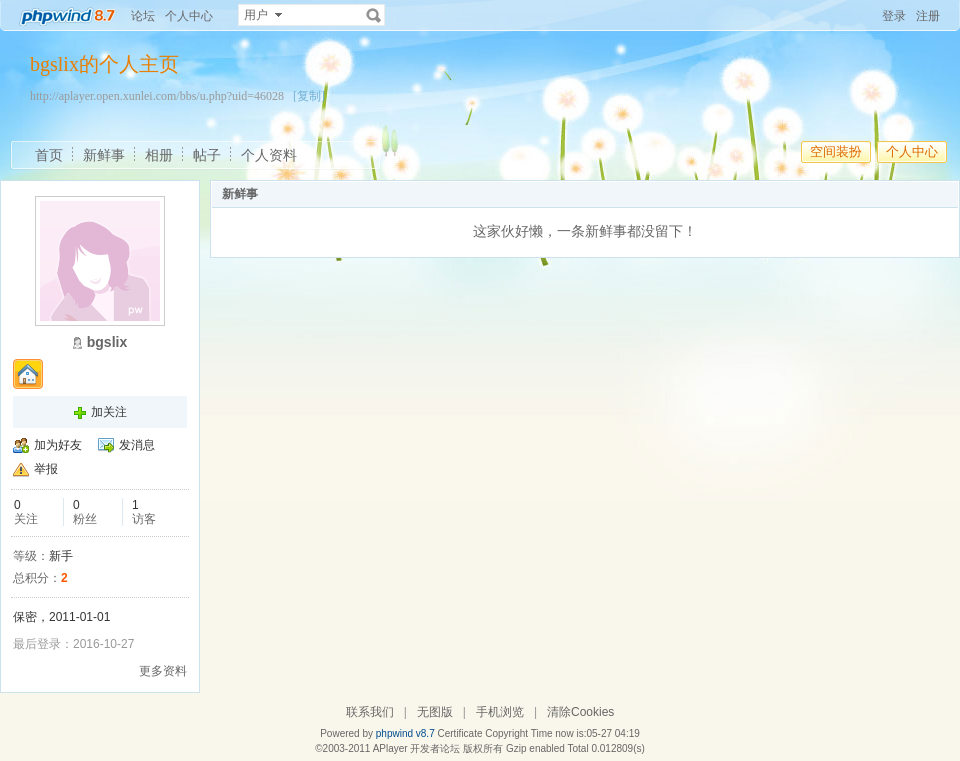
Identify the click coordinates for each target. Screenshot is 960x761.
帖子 (207, 155)
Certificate (459, 733)
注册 (928, 16)
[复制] (309, 96)
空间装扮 (836, 151)
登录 (894, 16)
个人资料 (269, 155)
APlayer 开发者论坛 (417, 748)
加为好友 (58, 445)
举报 (46, 469)
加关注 (109, 412)
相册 (159, 155)
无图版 (435, 712)
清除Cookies (580, 712)
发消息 (137, 445)
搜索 (374, 15)
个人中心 (189, 16)
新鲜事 (104, 155)
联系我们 (370, 712)
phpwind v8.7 (405, 733)
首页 (49, 155)
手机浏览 (500, 712)
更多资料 (163, 671)
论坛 (143, 16)
